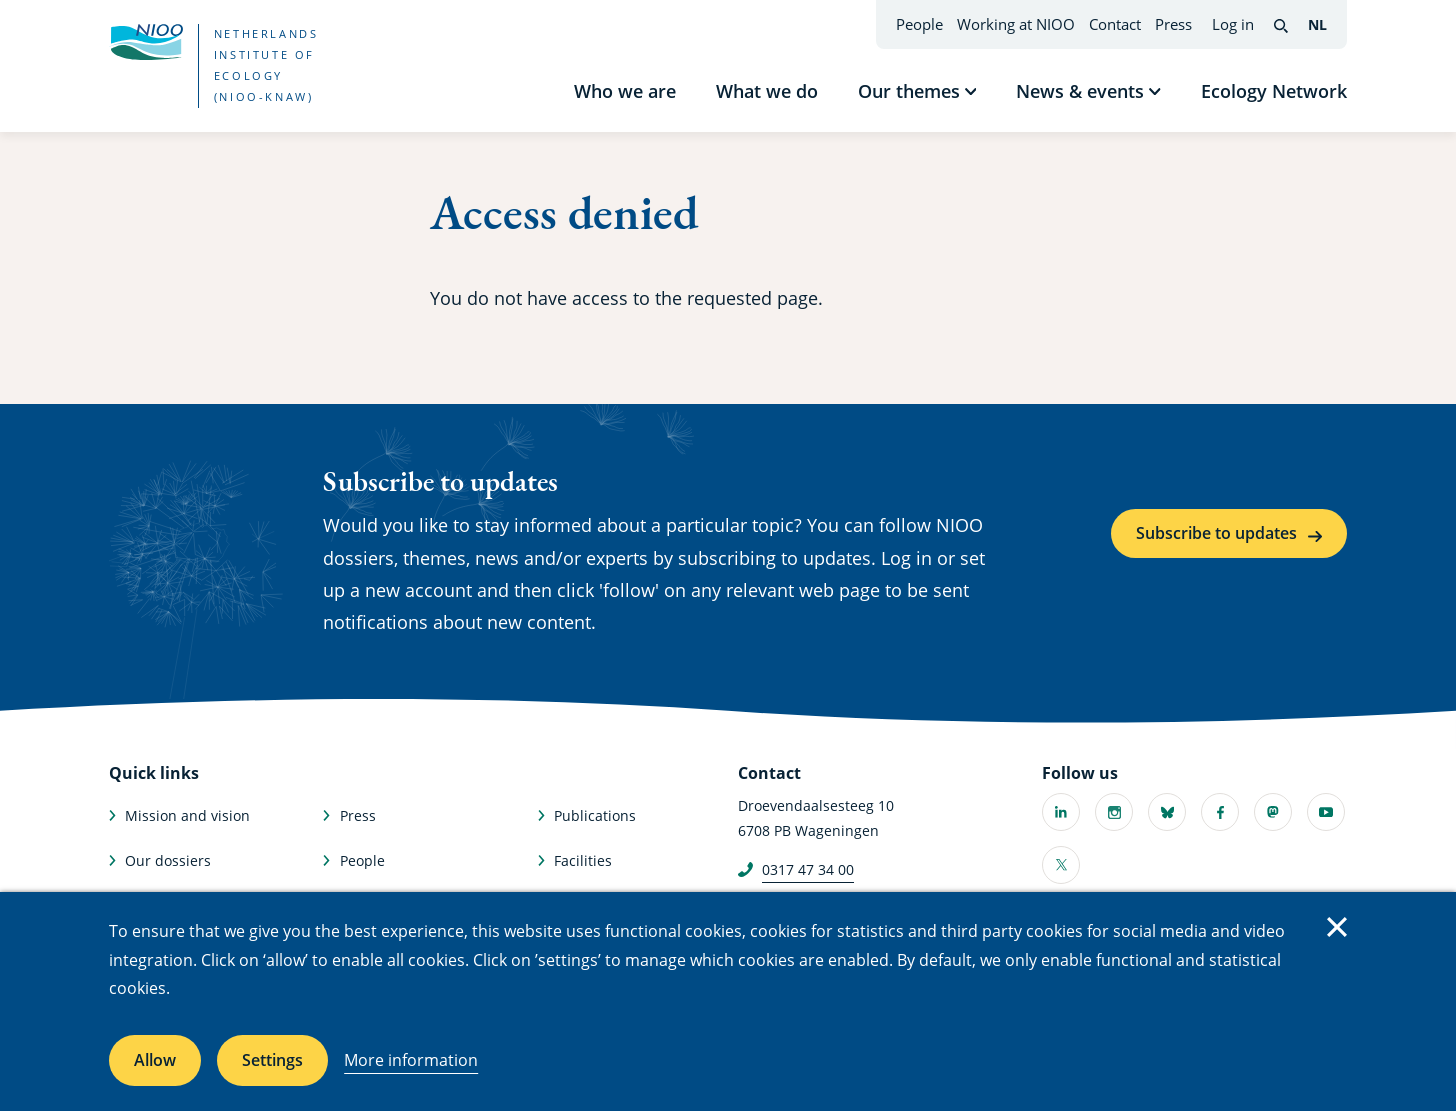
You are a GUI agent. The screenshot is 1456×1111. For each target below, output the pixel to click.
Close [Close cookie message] (1337, 927)
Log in (1233, 24)
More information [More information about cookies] (411, 1060)
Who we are (625, 91)
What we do (767, 91)
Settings (272, 1060)
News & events (1080, 91)
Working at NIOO (1016, 24)
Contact (1115, 24)
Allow (155, 1060)
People (919, 24)
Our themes (909, 91)
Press (1173, 24)
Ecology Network (1274, 91)
